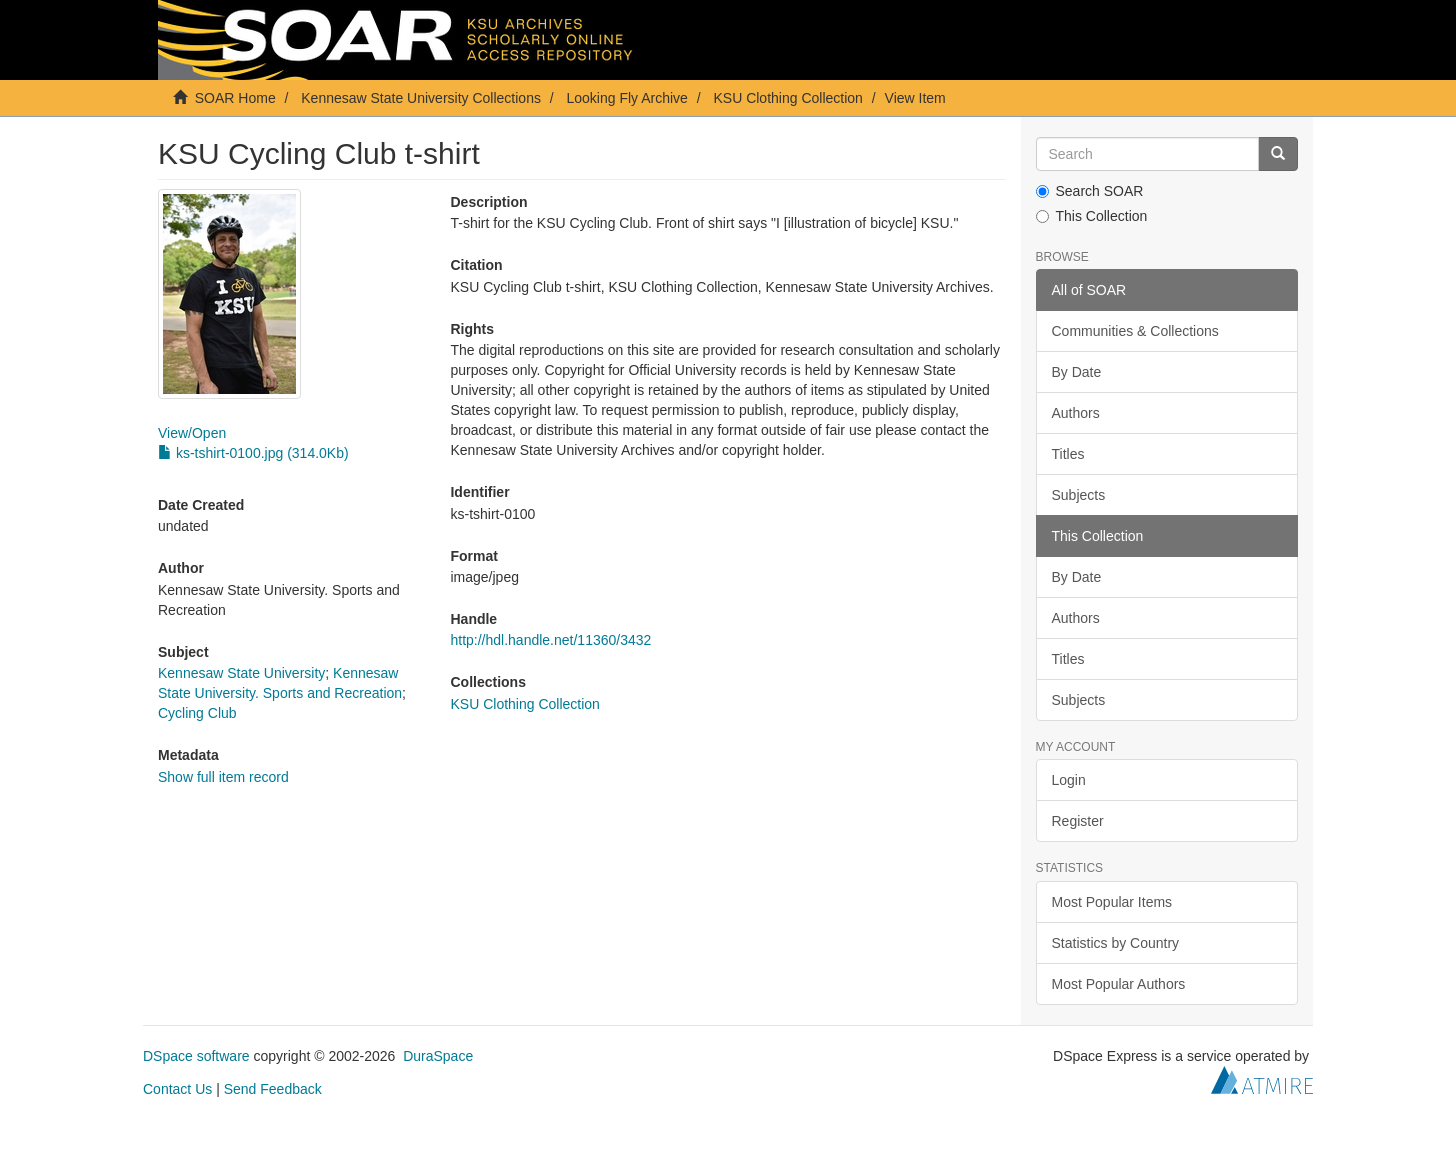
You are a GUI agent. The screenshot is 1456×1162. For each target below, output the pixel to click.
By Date (1077, 372)
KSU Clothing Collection (787, 98)
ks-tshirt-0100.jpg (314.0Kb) (253, 453)
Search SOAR (1090, 191)
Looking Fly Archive (627, 98)
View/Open (192, 433)
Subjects (1079, 495)
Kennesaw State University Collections (421, 98)
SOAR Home (235, 98)
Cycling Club (197, 713)
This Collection (1092, 216)
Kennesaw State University (241, 673)
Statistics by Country (1116, 943)
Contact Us (177, 1089)
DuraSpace (438, 1056)
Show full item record (223, 777)
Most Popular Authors (1119, 984)
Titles (1068, 454)
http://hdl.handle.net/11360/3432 (550, 640)
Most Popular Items (1112, 902)
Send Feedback (273, 1089)
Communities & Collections (1135, 331)
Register (1078, 821)
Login (1069, 780)
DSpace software (196, 1056)
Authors (1076, 413)
